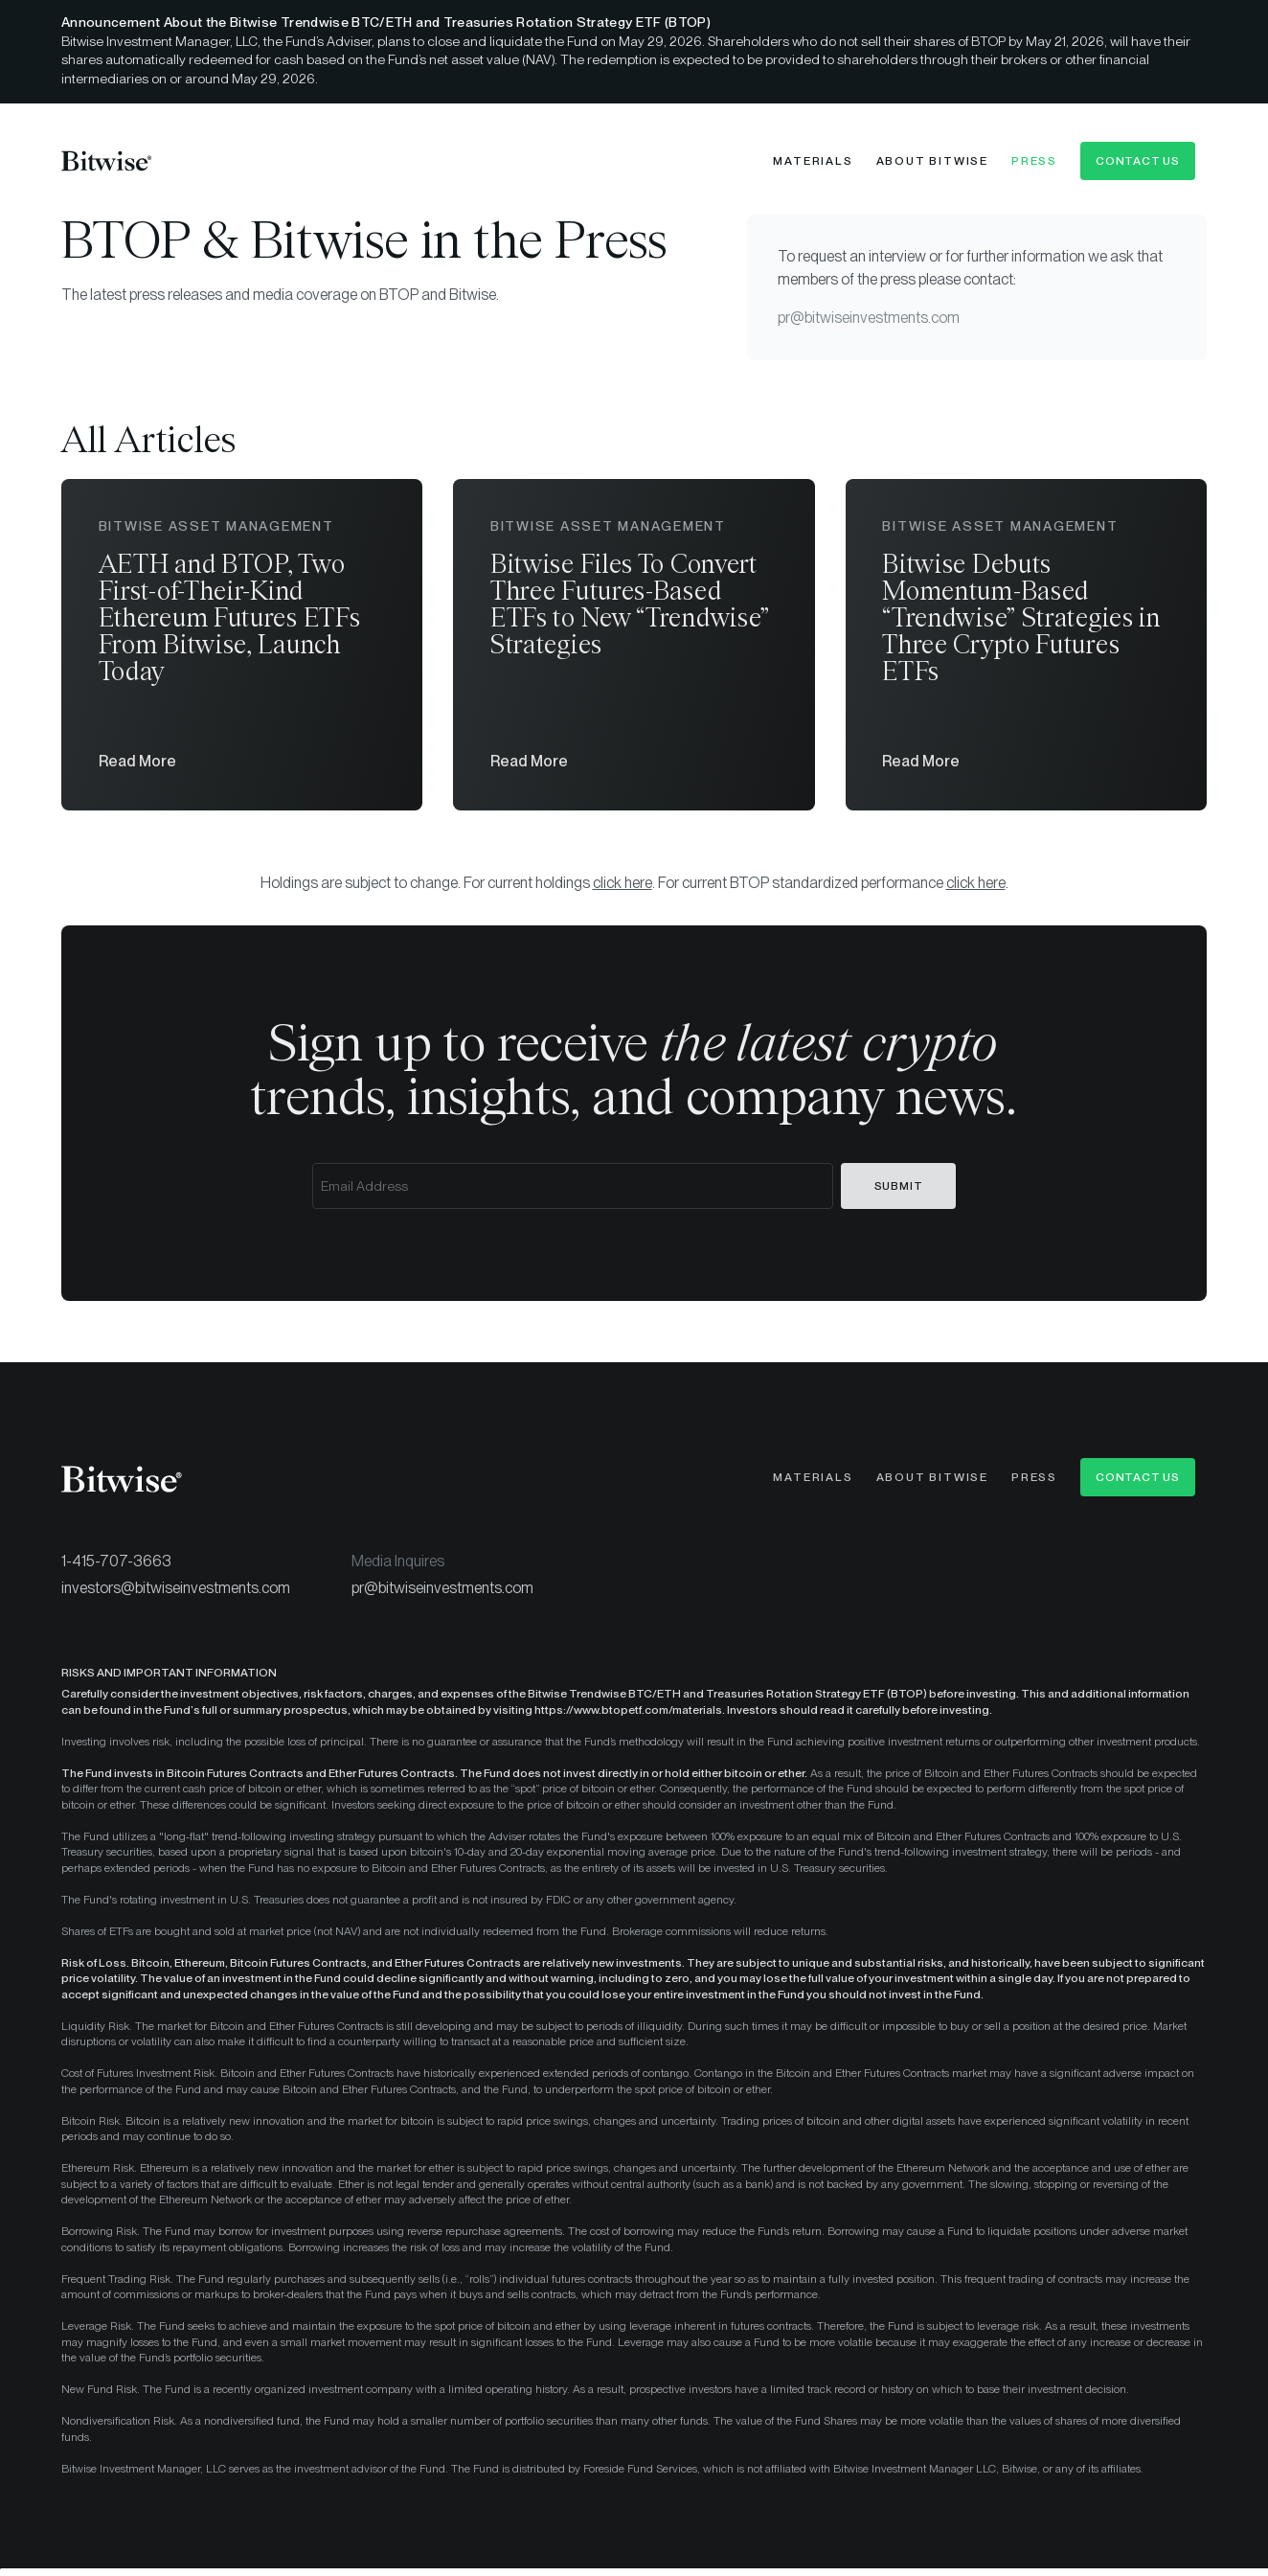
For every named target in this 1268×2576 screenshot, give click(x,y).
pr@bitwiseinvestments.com (869, 317)
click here (622, 888)
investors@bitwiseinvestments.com (175, 1593)
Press (1034, 161)
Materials (812, 161)
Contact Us (1138, 161)
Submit (898, 1191)
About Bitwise (932, 161)
